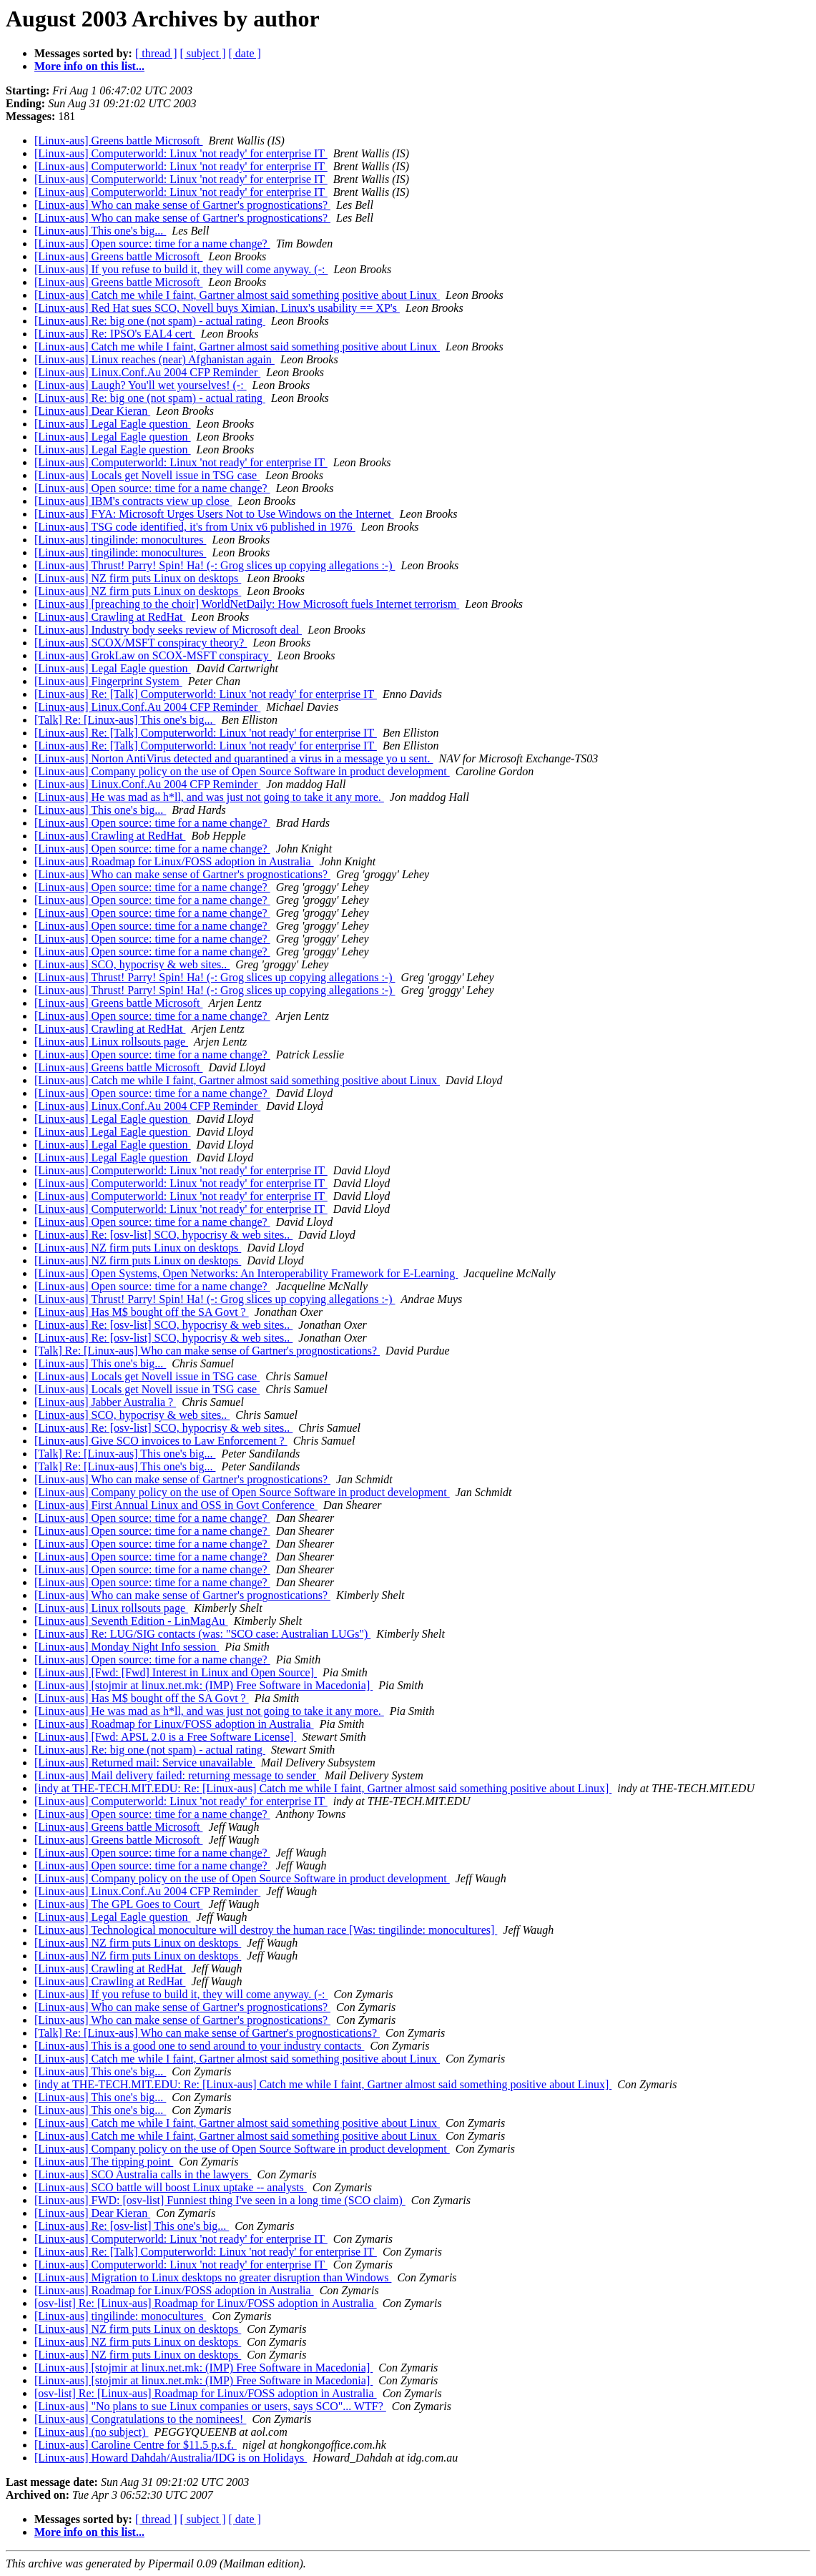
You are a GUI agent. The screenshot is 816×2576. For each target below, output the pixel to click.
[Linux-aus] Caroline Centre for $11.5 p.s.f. (135, 2445)
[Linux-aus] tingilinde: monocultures (120, 540)
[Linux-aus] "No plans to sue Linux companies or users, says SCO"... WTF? (210, 2406)
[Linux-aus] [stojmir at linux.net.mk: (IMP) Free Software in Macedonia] (203, 1685)
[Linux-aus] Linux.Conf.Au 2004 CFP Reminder (147, 372)
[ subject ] (203, 53)
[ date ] (245, 53)
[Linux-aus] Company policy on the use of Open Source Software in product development (242, 771)
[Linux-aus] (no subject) (91, 2432)
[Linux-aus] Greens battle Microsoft (118, 140)
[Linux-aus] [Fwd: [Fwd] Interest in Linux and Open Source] (175, 1672)
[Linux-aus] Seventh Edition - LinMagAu (131, 1621)
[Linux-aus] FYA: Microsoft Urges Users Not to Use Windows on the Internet (214, 514)
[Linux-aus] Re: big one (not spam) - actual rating (149, 321)
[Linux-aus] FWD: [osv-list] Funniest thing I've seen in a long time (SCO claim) (219, 2200)
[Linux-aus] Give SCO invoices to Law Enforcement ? (160, 1441)
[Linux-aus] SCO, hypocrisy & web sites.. (132, 964)
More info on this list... (89, 66)
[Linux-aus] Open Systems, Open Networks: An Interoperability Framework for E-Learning (246, 1273)
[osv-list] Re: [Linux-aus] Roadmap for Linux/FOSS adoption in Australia (205, 2303)
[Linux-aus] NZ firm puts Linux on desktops (137, 578)
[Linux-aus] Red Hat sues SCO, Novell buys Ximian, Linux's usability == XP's (217, 308)
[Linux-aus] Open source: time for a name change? (152, 243)
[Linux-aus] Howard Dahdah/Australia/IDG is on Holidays (170, 2458)
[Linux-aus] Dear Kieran (92, 411)
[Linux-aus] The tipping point (103, 2161)
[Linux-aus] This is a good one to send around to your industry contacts (199, 2046)
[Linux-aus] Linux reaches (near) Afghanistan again (154, 359)
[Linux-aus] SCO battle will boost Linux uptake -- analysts (170, 2187)
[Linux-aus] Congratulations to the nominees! (140, 2419)
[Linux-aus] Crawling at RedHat (110, 617)
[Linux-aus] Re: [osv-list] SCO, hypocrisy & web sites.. (163, 1235)
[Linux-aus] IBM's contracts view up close (133, 501)
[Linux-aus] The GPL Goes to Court (118, 1904)
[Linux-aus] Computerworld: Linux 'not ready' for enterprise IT (181, 153)
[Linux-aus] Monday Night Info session (126, 1647)
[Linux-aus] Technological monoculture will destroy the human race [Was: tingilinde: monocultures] (265, 1930)
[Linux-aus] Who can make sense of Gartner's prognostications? (182, 205)
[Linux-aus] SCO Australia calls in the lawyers (143, 2174)
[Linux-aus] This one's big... (100, 231)
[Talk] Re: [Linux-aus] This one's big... (124, 720)
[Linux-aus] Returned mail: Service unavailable (144, 1762)
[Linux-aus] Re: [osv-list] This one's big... (131, 2226)
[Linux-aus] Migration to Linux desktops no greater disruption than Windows (212, 2277)
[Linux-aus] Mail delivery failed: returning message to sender (176, 1775)
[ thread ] (156, 53)
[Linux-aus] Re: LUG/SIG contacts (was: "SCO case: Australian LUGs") (202, 1634)
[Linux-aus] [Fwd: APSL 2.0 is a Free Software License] (165, 1737)
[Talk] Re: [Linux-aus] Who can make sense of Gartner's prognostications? (207, 1350)
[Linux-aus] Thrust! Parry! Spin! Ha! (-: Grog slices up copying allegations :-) (214, 565)
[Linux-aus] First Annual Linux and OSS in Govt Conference (176, 1505)
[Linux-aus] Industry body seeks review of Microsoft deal (168, 630)
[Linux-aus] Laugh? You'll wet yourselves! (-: (140, 385)
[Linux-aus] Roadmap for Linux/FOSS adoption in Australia (174, 861)
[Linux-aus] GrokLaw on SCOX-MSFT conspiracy (153, 655)
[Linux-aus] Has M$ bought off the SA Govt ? (141, 1312)
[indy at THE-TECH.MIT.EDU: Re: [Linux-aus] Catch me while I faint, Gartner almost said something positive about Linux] (322, 1788)
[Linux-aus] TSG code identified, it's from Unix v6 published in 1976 (194, 527)
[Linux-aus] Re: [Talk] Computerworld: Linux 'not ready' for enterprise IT (205, 694)
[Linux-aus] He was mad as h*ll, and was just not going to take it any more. (209, 797)
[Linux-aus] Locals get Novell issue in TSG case (147, 475)
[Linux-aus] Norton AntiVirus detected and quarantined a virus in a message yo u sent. (233, 758)
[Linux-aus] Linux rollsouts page (111, 1042)
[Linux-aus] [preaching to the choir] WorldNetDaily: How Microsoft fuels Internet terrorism (246, 604)
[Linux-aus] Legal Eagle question (112, 424)
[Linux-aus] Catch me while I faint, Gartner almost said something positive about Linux (237, 295)
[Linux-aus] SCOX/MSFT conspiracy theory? (140, 642)
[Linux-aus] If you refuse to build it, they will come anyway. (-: (181, 269)
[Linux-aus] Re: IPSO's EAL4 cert (114, 334)
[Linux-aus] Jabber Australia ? (105, 1402)
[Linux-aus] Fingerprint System (108, 681)
